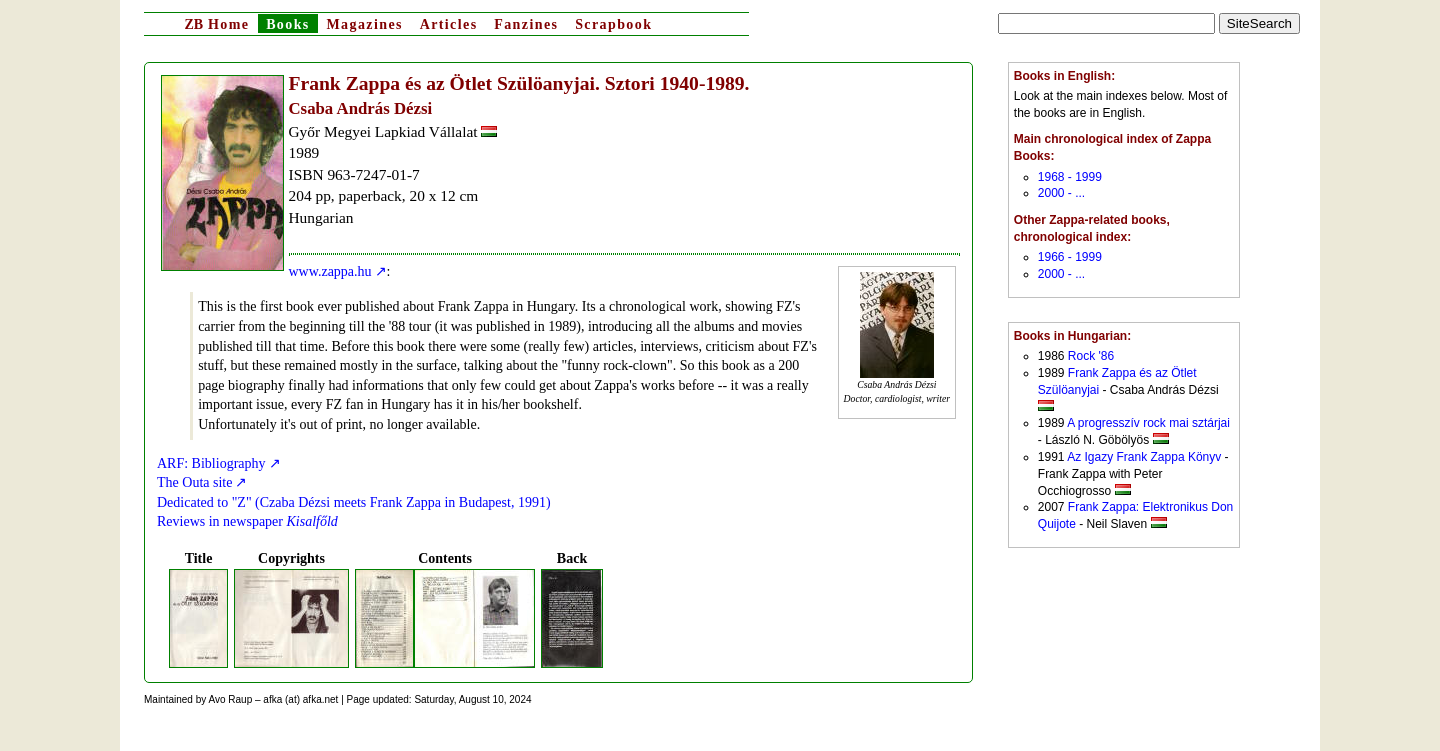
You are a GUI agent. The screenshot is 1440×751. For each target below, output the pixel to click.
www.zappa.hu (330, 271)
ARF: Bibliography (211, 463)
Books (288, 24)
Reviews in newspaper (247, 521)
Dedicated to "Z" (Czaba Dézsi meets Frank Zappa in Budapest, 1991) (354, 502)
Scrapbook (613, 24)
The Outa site (194, 482)
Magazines (364, 24)
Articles (449, 24)
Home (216, 24)
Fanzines (526, 24)
